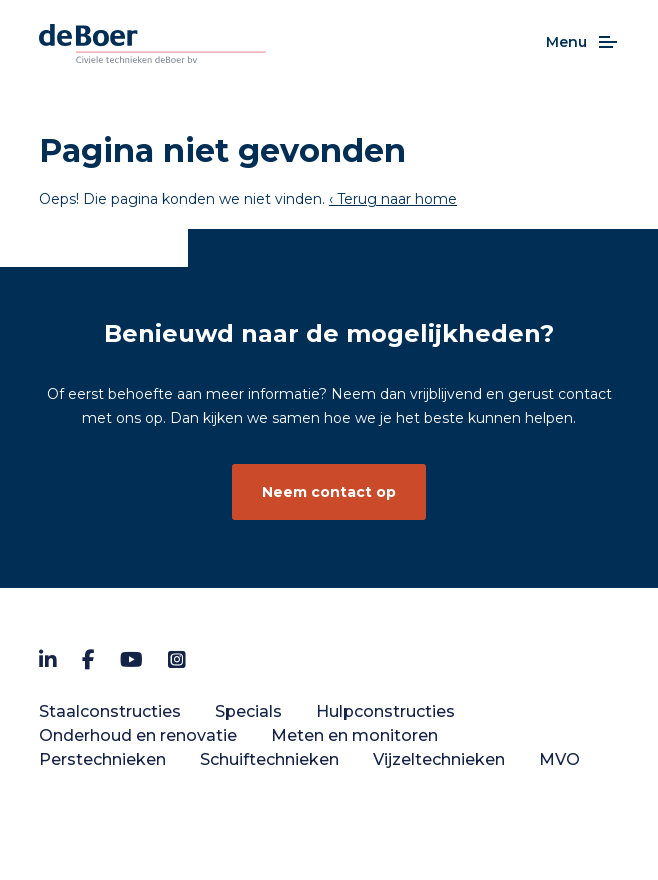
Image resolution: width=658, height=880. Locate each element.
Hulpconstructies (385, 711)
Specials (248, 711)
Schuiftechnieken (269, 759)
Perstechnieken (102, 759)
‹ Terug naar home (393, 199)
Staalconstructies (110, 711)
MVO (559, 759)
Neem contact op (329, 492)
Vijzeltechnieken (439, 759)
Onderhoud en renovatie (138, 735)
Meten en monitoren (354, 735)
